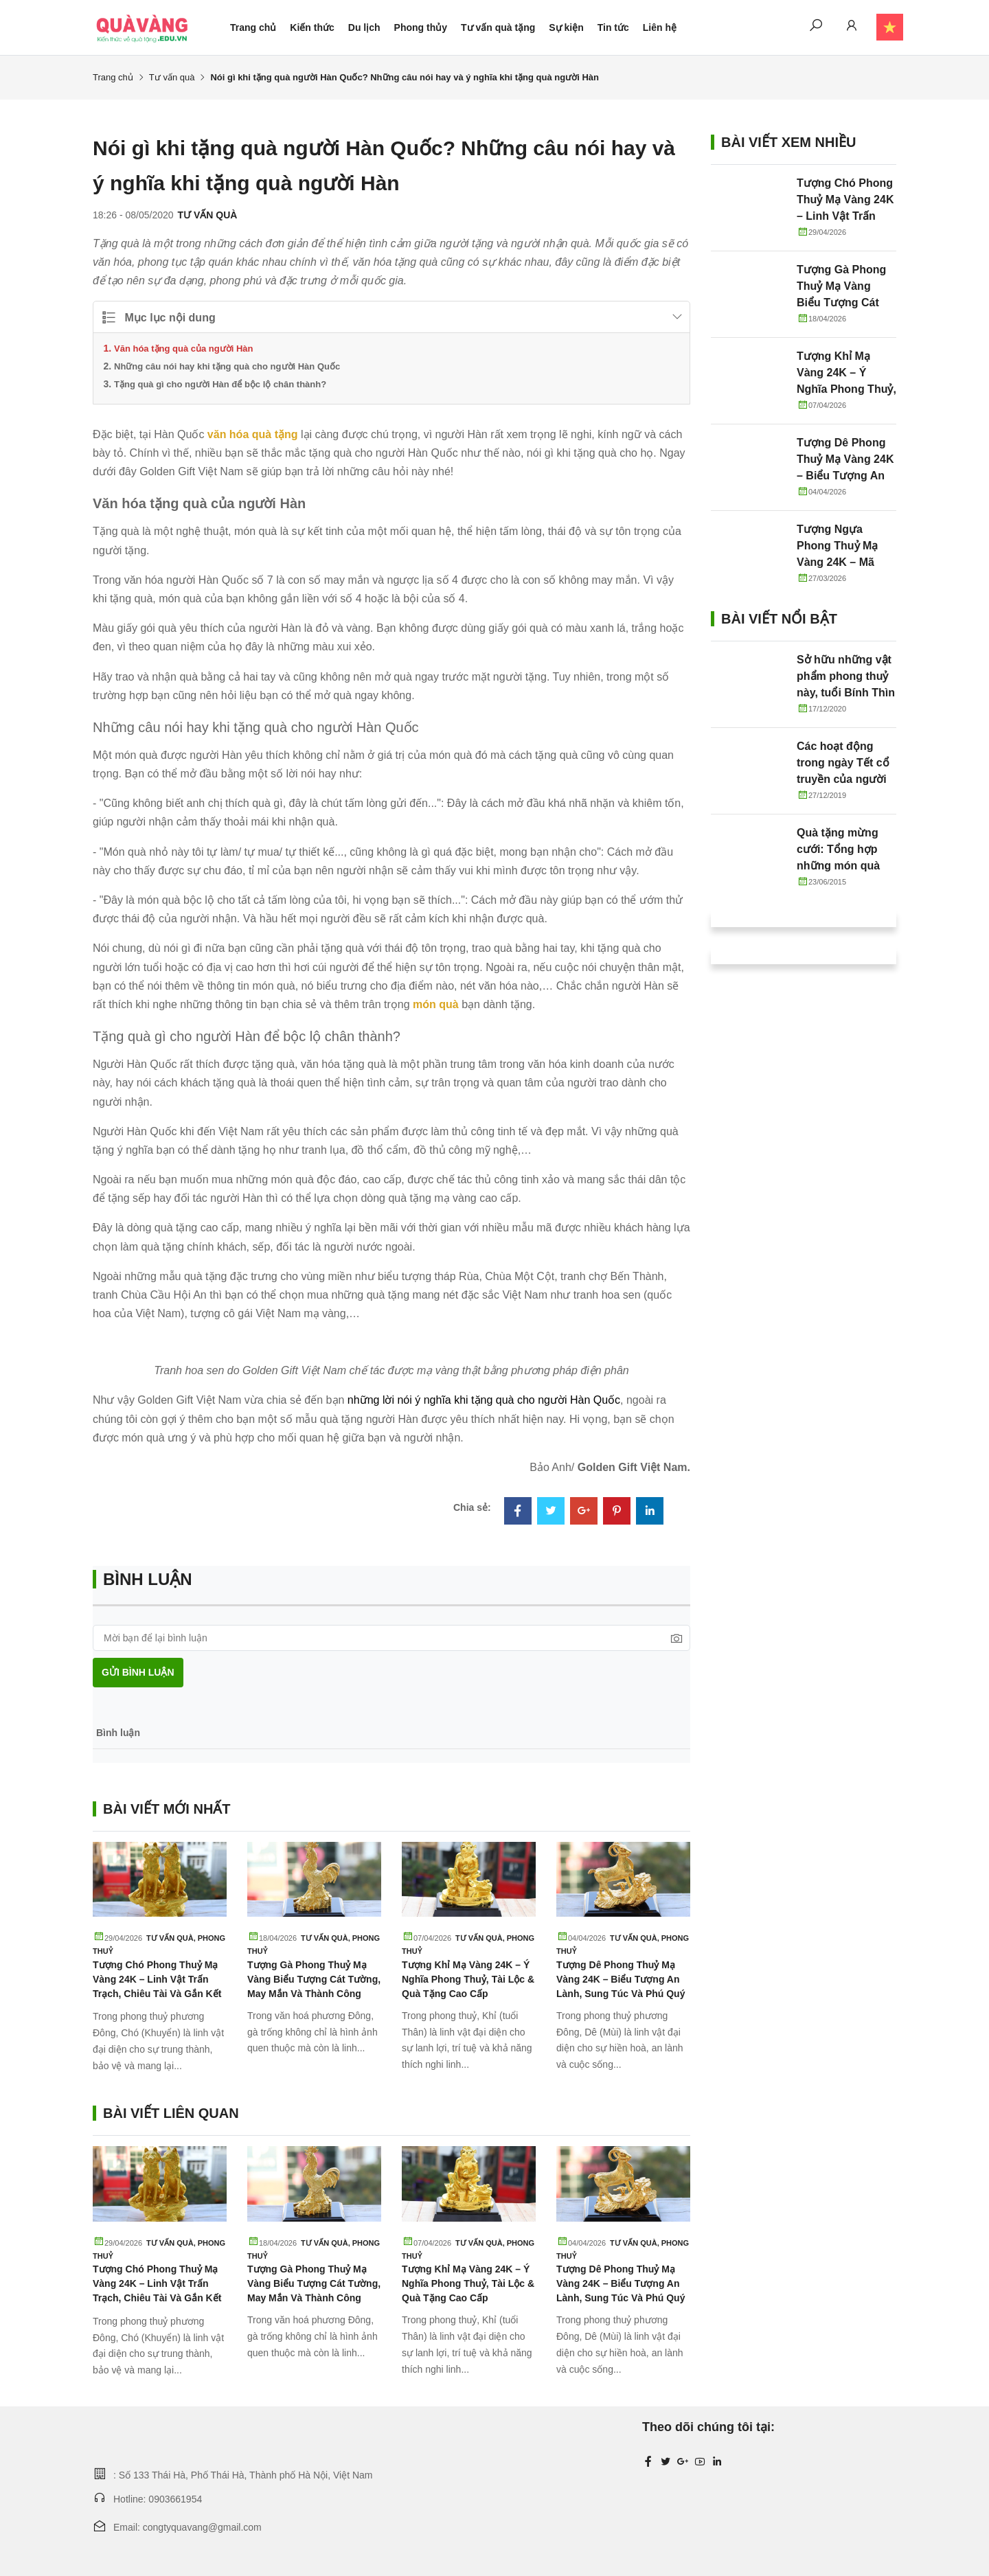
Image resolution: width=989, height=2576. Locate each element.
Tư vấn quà (172, 77)
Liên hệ (660, 27)
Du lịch (364, 27)
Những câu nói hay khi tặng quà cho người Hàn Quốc (227, 366)
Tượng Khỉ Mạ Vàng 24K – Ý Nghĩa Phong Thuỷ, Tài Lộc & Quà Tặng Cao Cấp (468, 1979)
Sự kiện (566, 27)
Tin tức (613, 27)
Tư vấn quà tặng (498, 27)
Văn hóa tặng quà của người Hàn (183, 348)
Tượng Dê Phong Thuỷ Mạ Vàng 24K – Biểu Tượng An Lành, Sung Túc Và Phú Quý (620, 1979)
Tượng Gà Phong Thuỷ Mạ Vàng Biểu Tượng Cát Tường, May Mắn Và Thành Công (313, 1979)
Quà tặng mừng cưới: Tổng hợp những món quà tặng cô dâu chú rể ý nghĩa (845, 865)
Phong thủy (420, 27)
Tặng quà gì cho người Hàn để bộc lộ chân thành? (220, 384)
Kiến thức (312, 27)
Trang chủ (253, 27)
